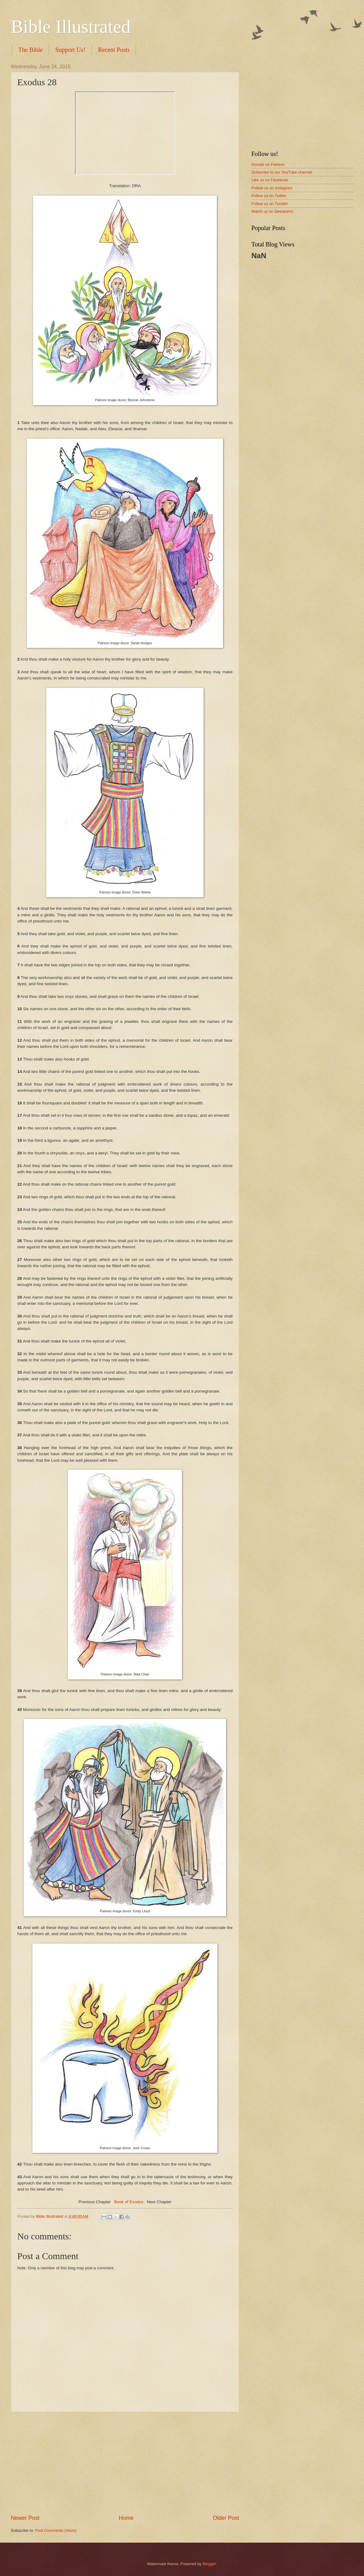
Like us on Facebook (269, 180)
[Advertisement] (125, 2463)
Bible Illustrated (70, 26)
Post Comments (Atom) (56, 2530)
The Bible (30, 49)
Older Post (226, 2518)
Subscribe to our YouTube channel (281, 172)
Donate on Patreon (268, 164)
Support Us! (70, 49)
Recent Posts (114, 49)
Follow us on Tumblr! (269, 203)
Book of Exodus (128, 2202)
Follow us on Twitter (269, 195)
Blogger (209, 2563)
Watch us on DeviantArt (272, 211)
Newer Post (25, 2518)
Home (126, 2518)
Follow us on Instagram (271, 188)
